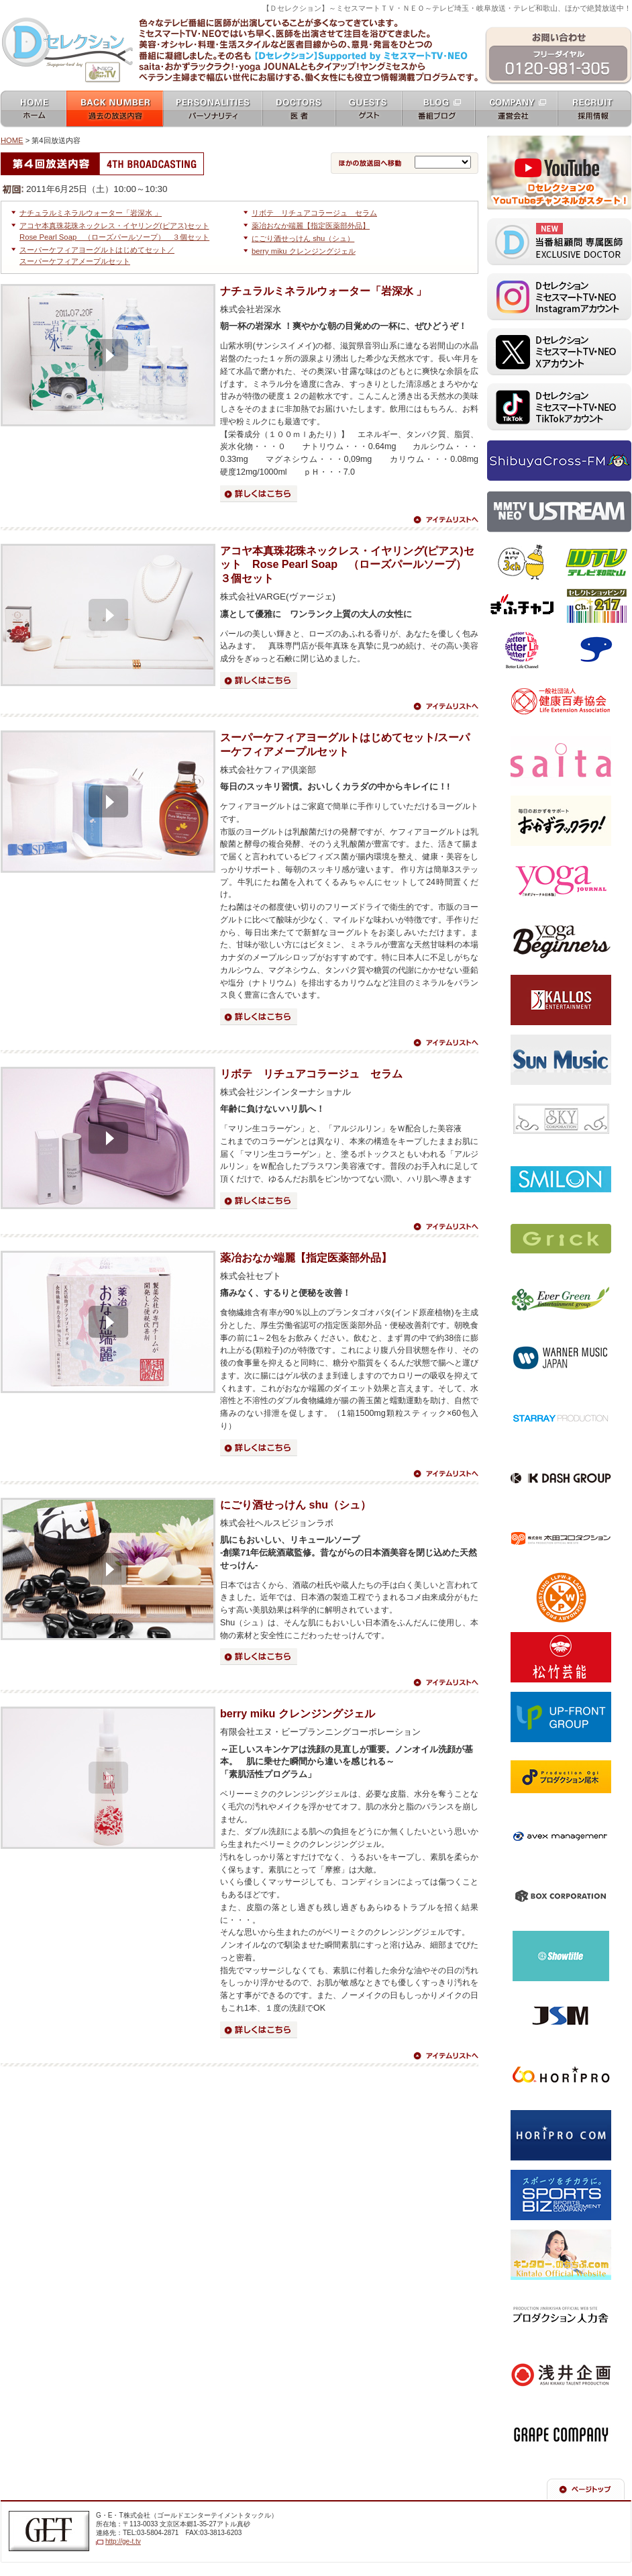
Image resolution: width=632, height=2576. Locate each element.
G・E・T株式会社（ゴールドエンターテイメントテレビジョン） (49, 2531)
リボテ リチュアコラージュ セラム (314, 213)
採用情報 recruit (595, 110)
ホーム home (33, 110)
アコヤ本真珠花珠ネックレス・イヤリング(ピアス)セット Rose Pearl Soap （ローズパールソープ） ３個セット (348, 564)
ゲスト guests (368, 110)
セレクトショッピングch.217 (596, 606)
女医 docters (298, 110)
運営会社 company (516, 110)
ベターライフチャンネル (522, 650)
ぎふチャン (522, 606)
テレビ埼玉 (522, 562)
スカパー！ (596, 650)
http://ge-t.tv (123, 2541)
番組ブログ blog (438, 110)
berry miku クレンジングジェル (304, 251)
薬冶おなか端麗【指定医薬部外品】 (311, 226)
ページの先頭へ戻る (586, 2488)
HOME (12, 140)
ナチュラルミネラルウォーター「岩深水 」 (90, 213)
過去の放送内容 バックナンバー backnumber (114, 110)
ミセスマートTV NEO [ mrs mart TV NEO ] (316, 16)
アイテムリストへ (445, 520)
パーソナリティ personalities (212, 110)
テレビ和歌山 (596, 562)
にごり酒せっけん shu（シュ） (303, 238)
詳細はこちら (258, 493)
